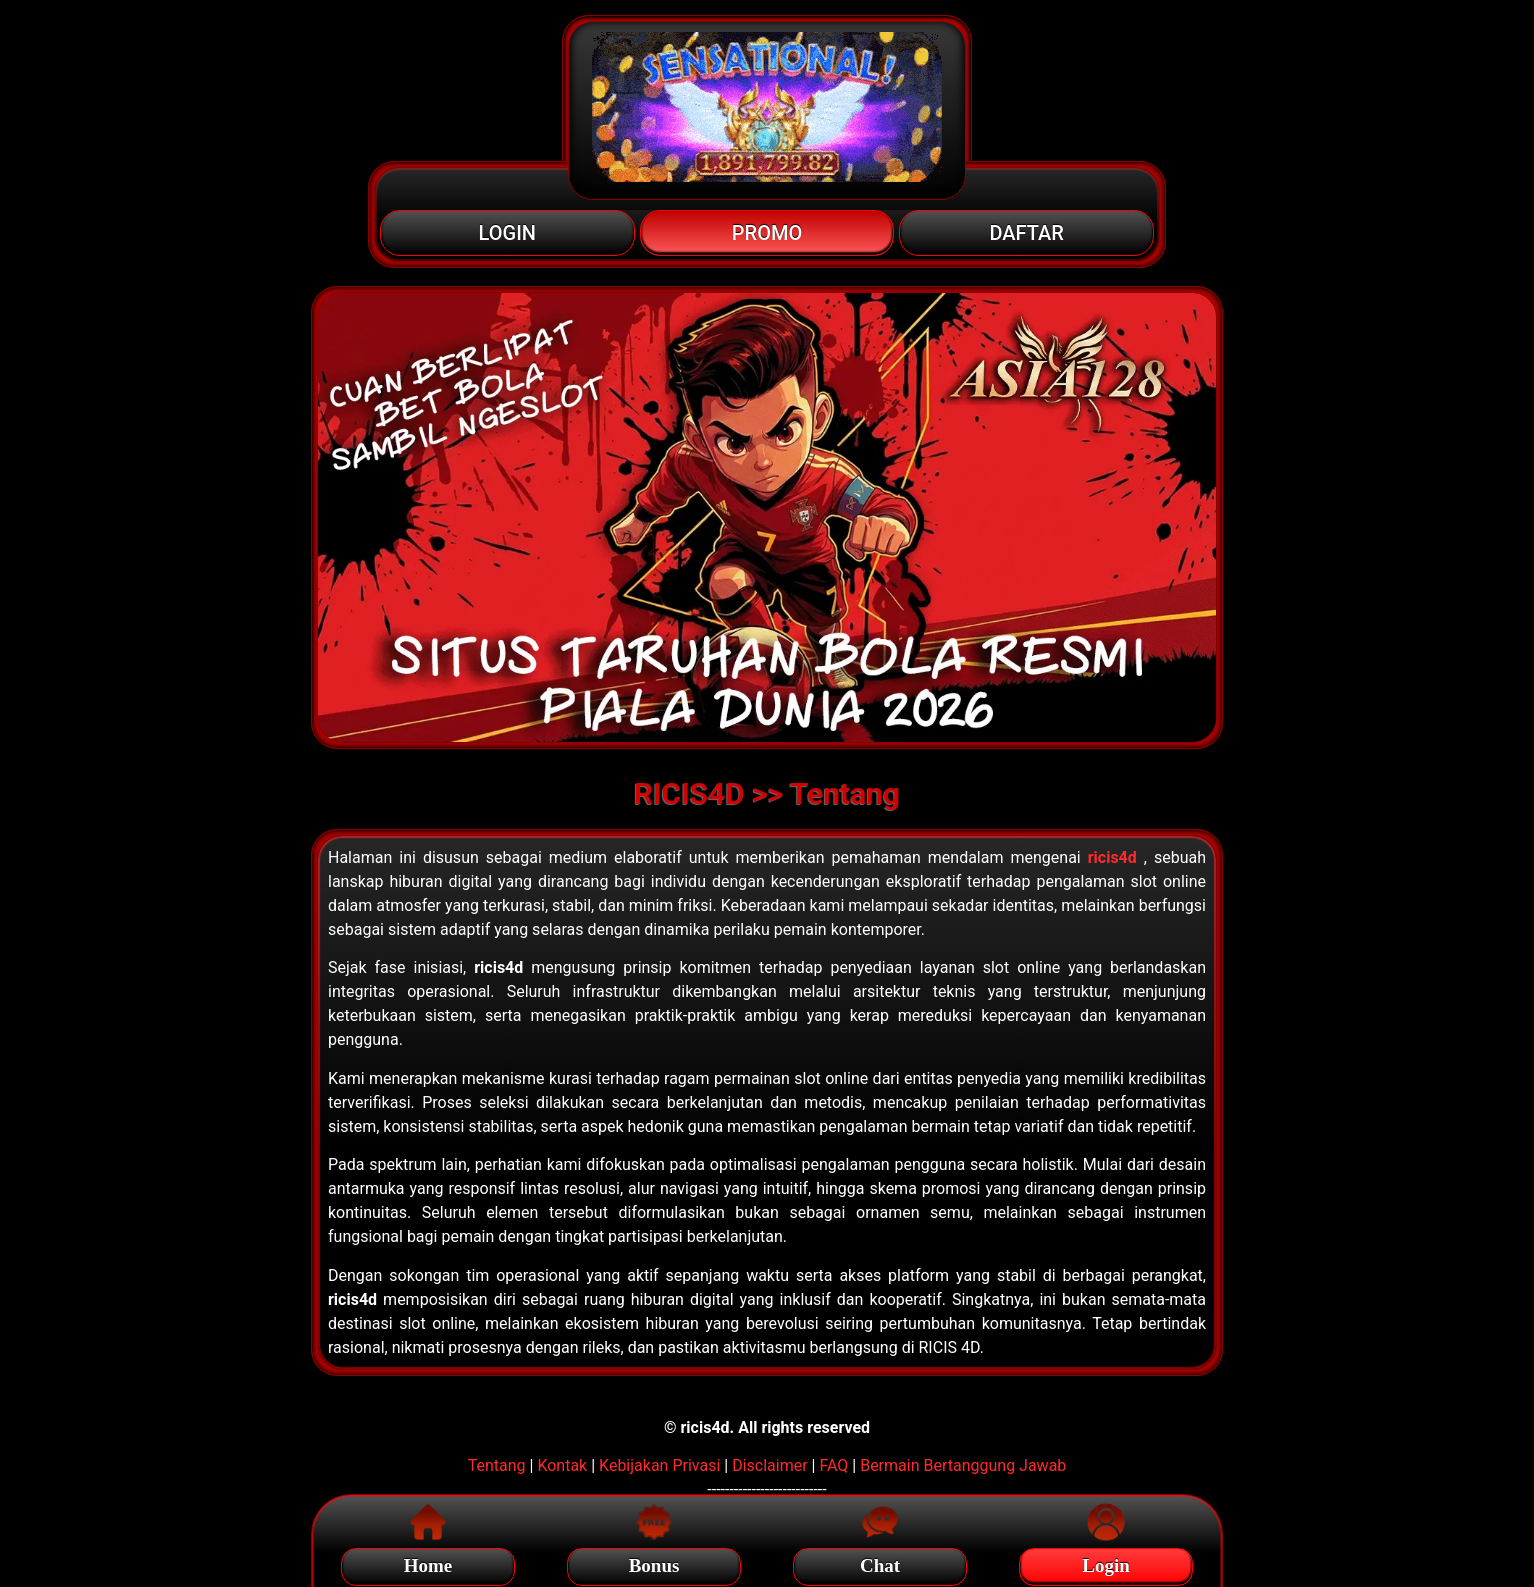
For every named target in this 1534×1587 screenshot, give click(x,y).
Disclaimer (769, 1465)
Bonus (654, 1562)
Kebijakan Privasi (659, 1465)
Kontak (562, 1465)
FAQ (833, 1465)
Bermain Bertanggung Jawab (963, 1465)
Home (428, 1562)
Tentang (497, 1465)
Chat (880, 1562)
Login (1106, 1562)
